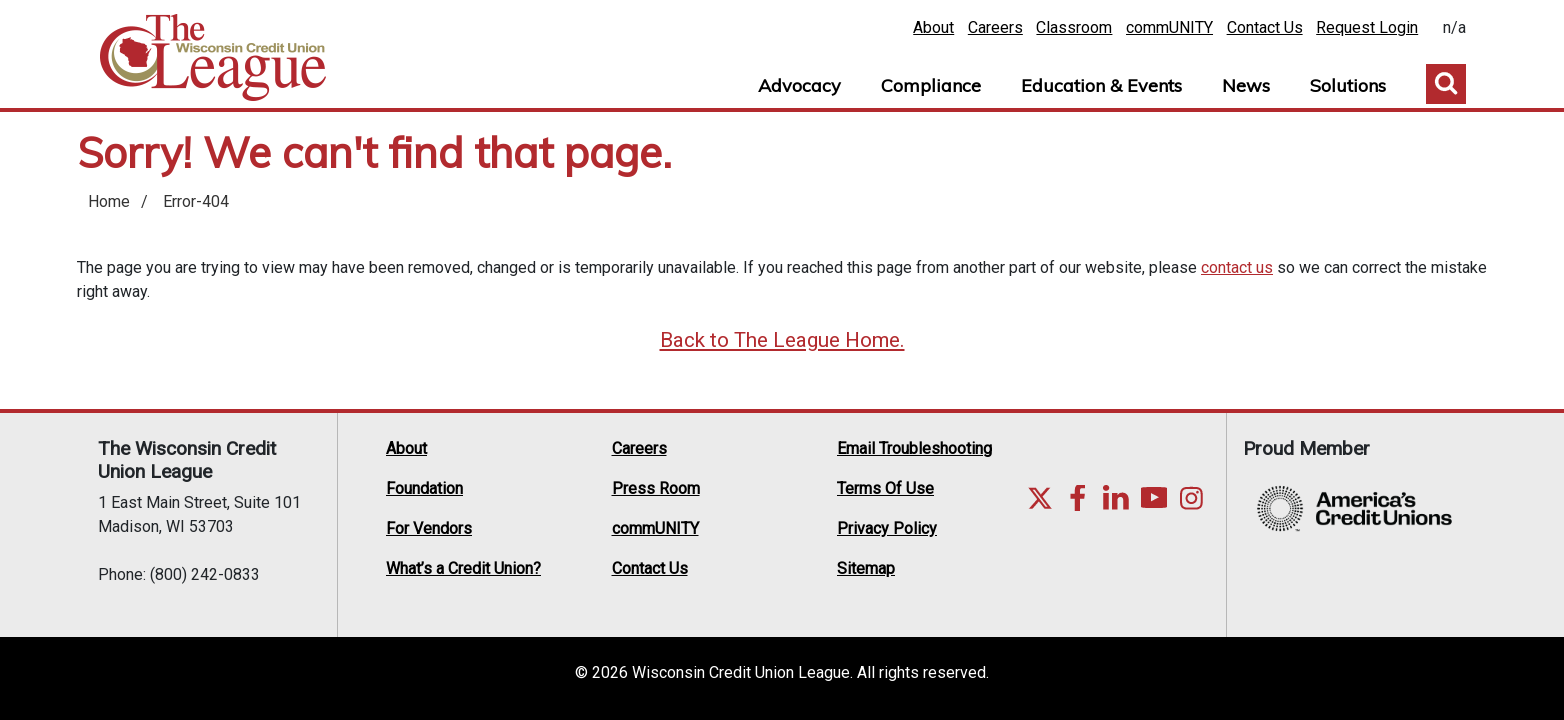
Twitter (1040, 498)
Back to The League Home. (782, 340)
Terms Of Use (885, 488)
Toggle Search (1446, 84)
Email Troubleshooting (914, 448)
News (1246, 85)
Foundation (424, 488)
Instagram (1192, 498)
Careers (995, 27)
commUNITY (1169, 27)
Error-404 (196, 201)
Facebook (1078, 498)
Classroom (1074, 27)
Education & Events (1101, 85)
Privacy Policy (887, 528)
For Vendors (429, 528)
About (933, 27)
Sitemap (866, 568)
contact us (1237, 267)
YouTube (1154, 498)
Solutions (1348, 85)
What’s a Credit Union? (463, 568)
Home (213, 58)
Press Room (656, 488)
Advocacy (799, 85)
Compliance (931, 85)
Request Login (1367, 27)
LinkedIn (1116, 498)
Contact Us (1265, 27)
